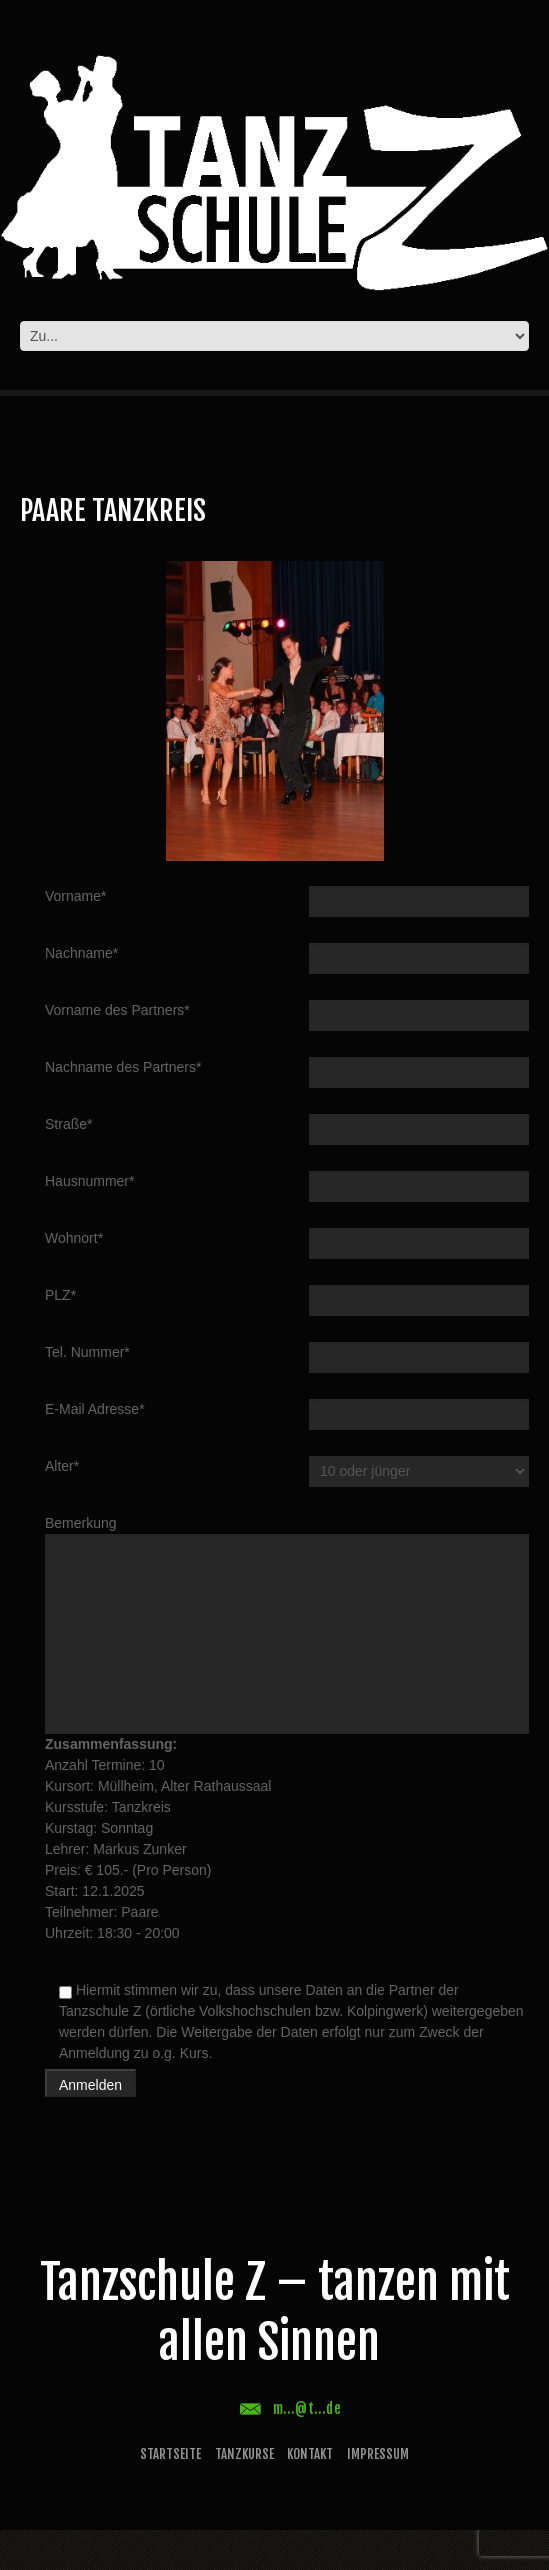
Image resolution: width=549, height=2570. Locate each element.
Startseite (170, 2454)
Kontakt (310, 2454)
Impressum (378, 2454)
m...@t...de (307, 2408)
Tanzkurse (244, 2454)
